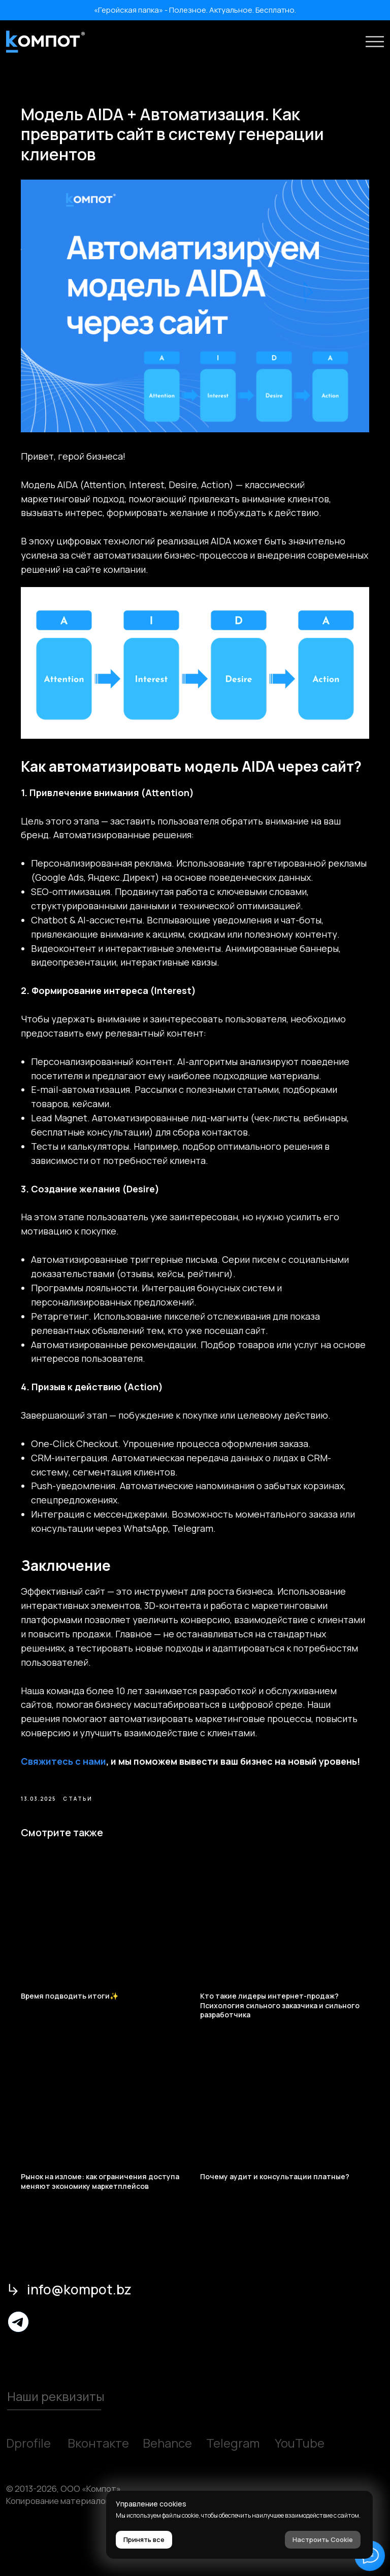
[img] (18, 2361)
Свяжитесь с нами (75, 1787)
